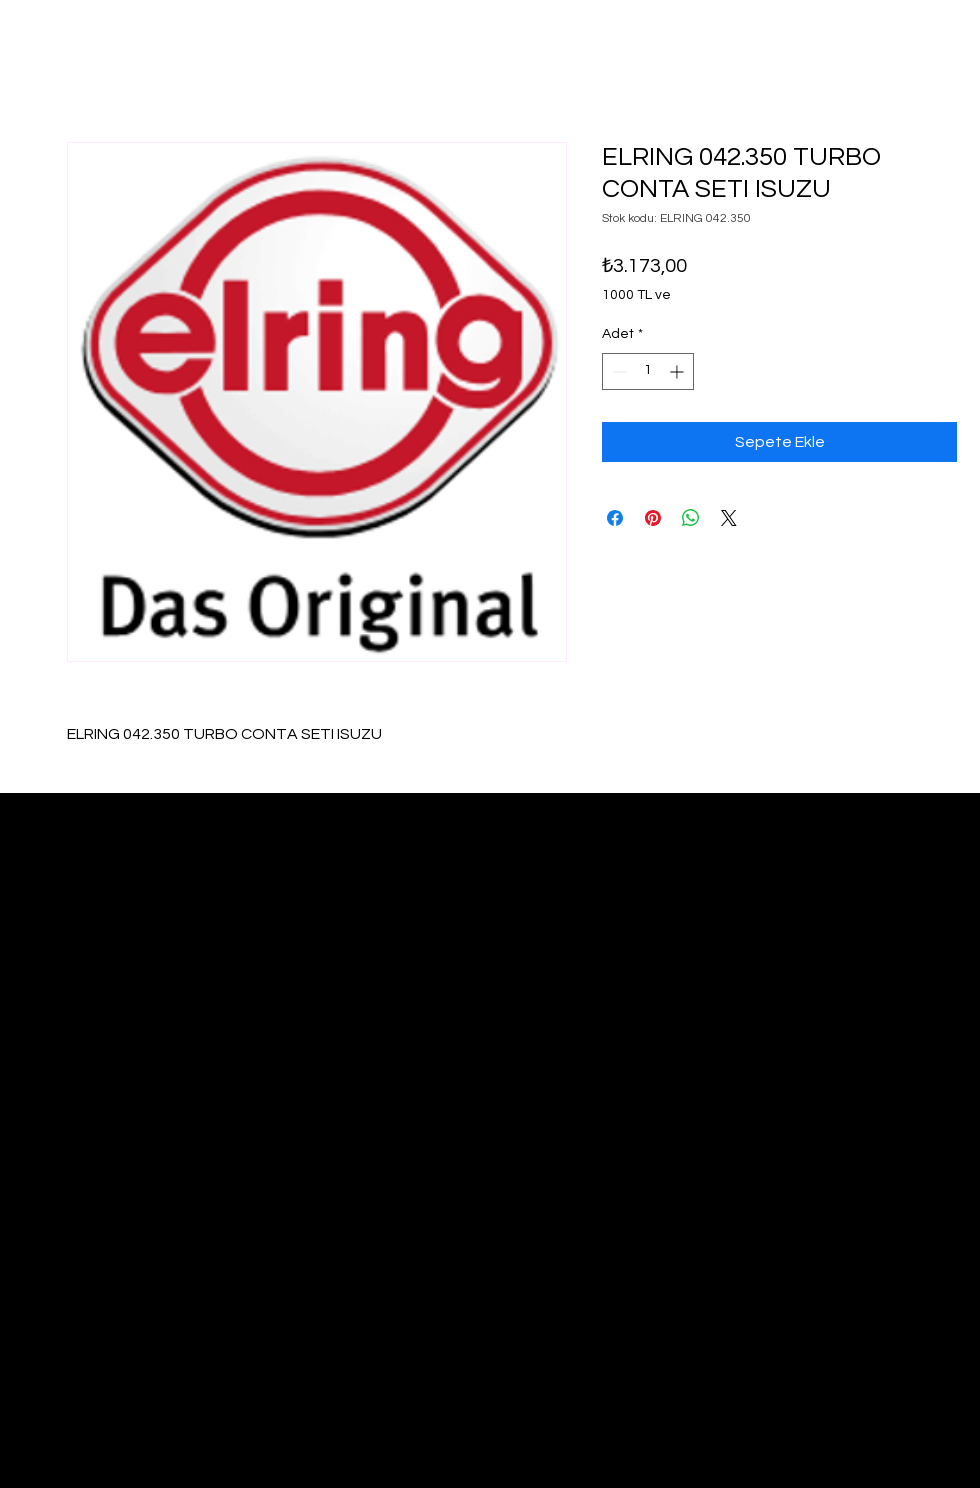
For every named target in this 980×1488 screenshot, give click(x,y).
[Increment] (678, 371)
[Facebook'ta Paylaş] (615, 518)
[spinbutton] (648, 371)
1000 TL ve (636, 295)
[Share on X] (729, 518)
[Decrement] (617, 371)
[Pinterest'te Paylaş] (653, 518)
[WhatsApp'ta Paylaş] (691, 518)
